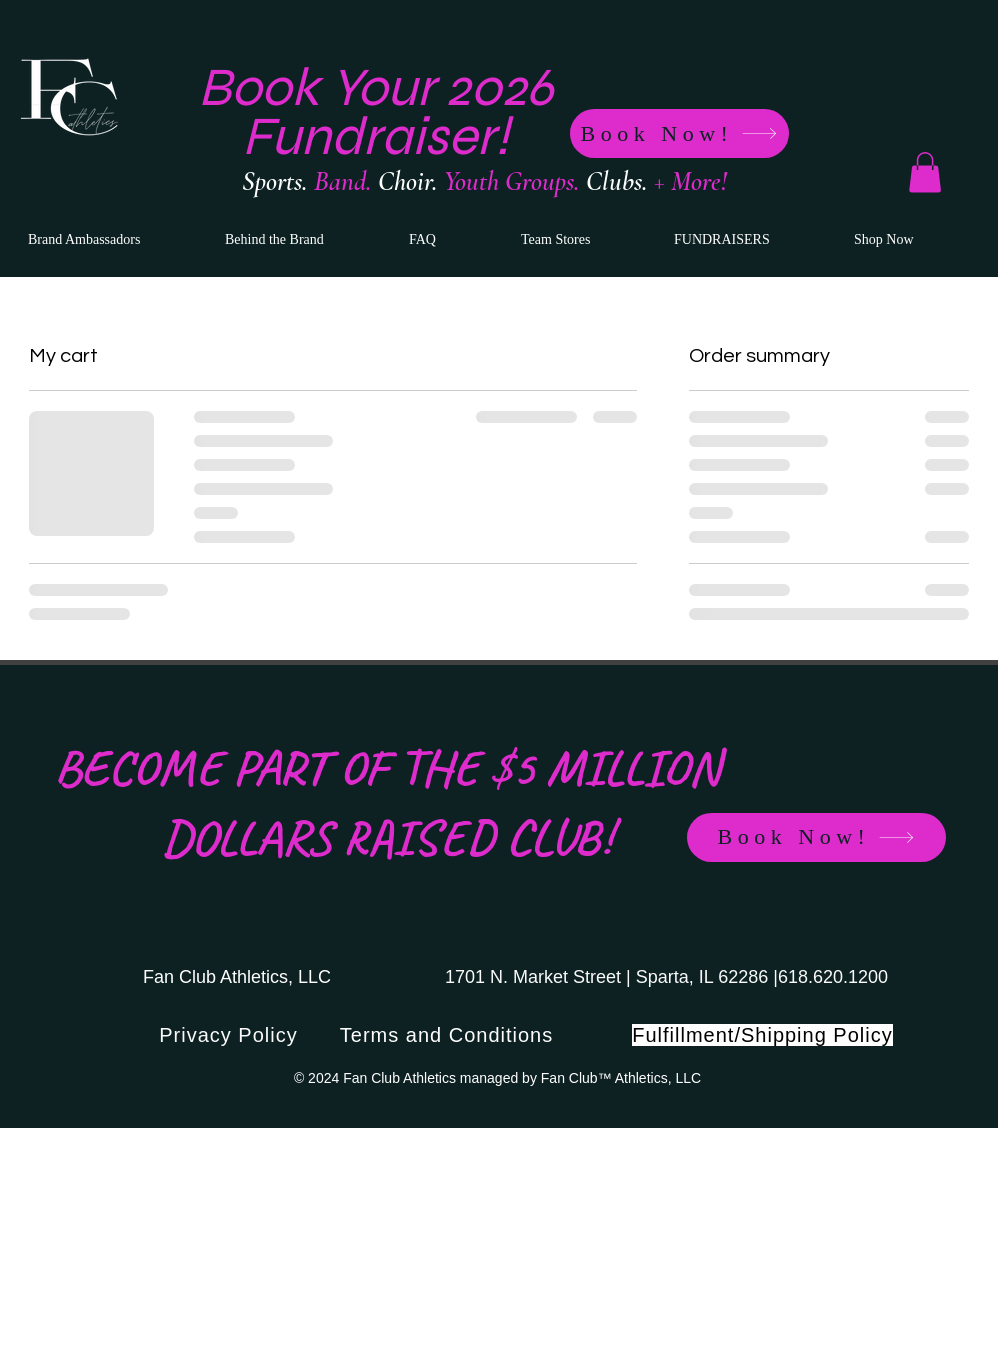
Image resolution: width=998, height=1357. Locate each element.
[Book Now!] (679, 133)
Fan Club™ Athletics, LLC (621, 1078)
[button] (925, 172)
